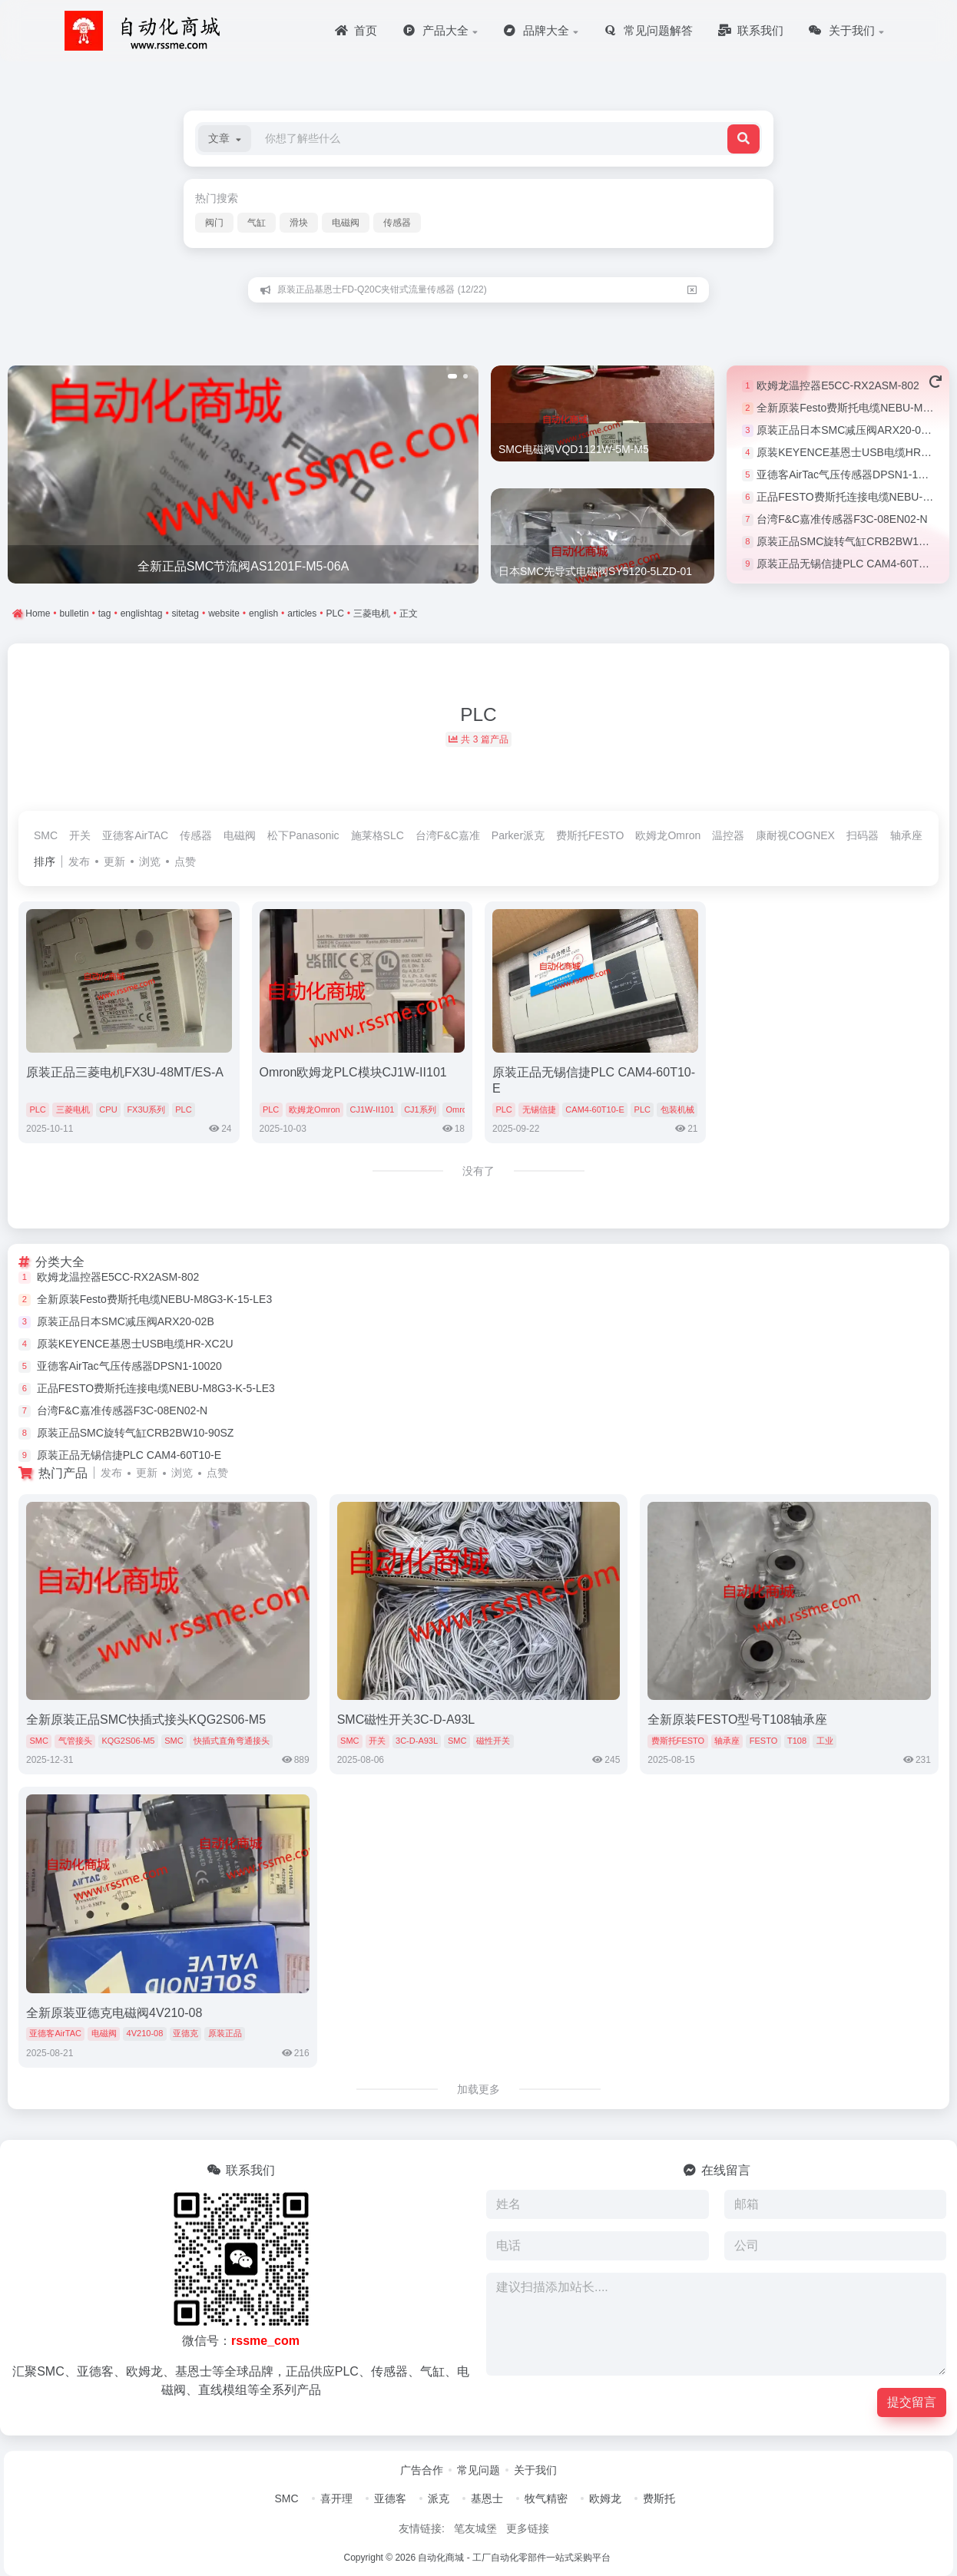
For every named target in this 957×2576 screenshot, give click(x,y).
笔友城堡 (475, 2528)
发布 (79, 861)
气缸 (256, 222)
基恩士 (487, 2498)
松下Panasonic (303, 835)
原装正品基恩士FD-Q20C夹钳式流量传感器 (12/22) (382, 289)
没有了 (478, 1171)
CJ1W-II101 (371, 1109)
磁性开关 (493, 1740)
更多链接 (527, 2528)
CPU (108, 1109)
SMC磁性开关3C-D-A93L (406, 1719)
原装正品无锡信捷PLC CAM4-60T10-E (849, 563)
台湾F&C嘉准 (448, 835)
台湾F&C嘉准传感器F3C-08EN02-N (842, 519)
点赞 (185, 861)
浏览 (150, 861)
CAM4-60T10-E (594, 1109)
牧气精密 (546, 2498)
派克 (438, 2498)
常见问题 (478, 2470)
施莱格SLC (377, 835)
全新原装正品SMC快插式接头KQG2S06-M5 (146, 1719)
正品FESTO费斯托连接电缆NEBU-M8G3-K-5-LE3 (156, 1388)
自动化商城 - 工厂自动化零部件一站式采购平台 (514, 2557)
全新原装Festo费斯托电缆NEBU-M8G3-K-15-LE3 (155, 1299)
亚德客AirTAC (135, 835)
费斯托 (659, 2498)
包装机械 (677, 1109)
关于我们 (535, 2470)
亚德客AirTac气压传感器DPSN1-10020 (849, 474)
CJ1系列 (420, 1109)
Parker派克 (518, 835)
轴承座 (906, 835)
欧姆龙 (605, 2498)
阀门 (214, 222)
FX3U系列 (146, 1109)
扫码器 (862, 835)
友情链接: (422, 2528)
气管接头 (75, 1740)
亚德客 (390, 2498)
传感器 (397, 222)
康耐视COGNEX (795, 835)
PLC (37, 1109)
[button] (224, 138)
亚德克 (185, 2033)
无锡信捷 (539, 1109)
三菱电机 (73, 1109)
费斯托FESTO (590, 835)
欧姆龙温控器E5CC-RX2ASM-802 (838, 385)
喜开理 (336, 2498)
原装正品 (225, 2033)
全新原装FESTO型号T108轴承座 (737, 1719)
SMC (46, 835)
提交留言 (911, 2402)
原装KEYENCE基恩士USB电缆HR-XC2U (855, 452)
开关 (80, 835)
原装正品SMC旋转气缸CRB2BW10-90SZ (855, 541)
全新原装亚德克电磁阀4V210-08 (114, 2012)
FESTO (763, 1740)
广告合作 (421, 2470)
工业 (824, 1740)
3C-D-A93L (417, 1740)
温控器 (728, 835)
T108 (796, 1740)
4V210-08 (145, 2033)
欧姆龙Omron (667, 835)
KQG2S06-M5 (127, 1740)
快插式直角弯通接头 (232, 1740)
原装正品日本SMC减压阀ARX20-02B (845, 430)
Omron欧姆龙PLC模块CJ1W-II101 (353, 1072)
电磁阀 (345, 222)
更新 (114, 861)
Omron (458, 1109)
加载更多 (478, 2089)
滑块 (299, 222)
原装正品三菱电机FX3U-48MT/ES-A (125, 1072)
